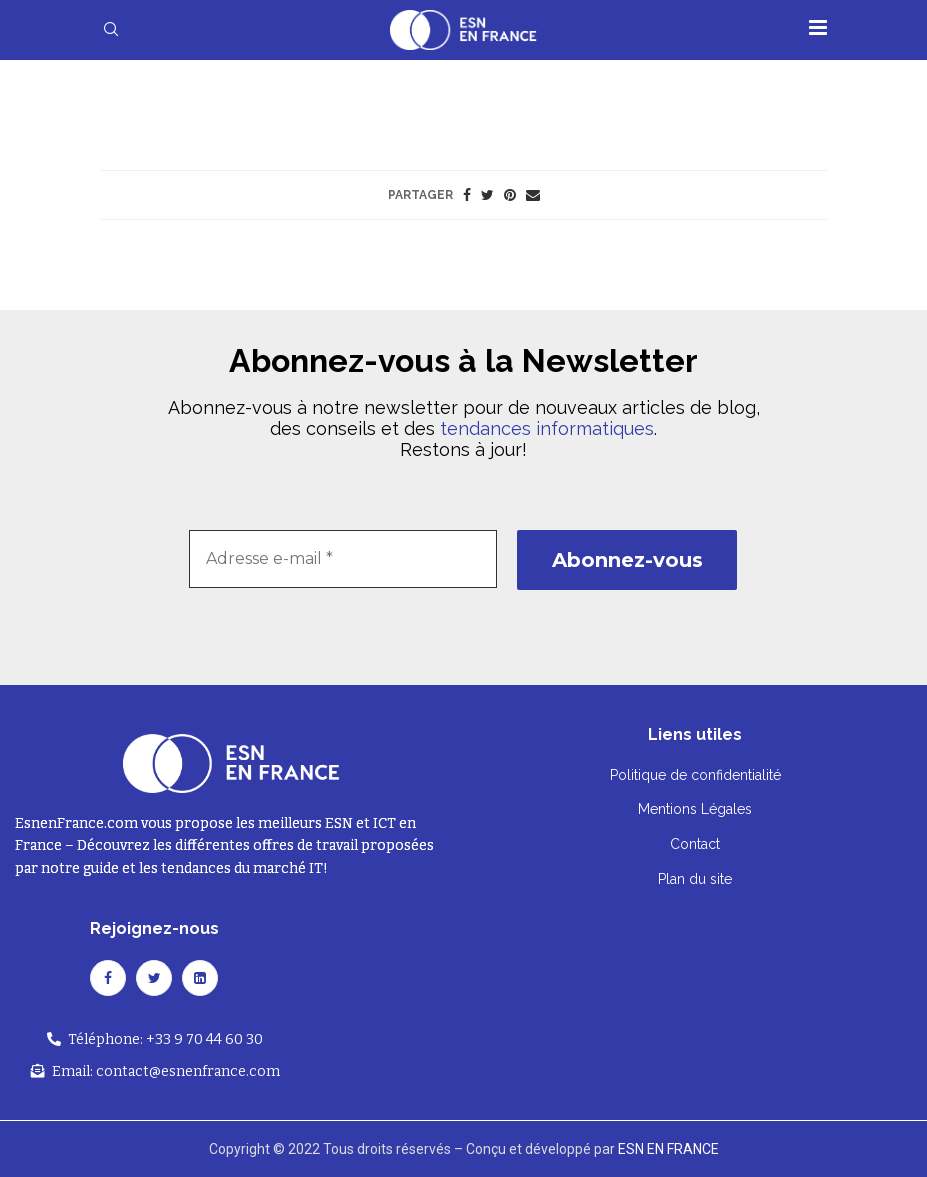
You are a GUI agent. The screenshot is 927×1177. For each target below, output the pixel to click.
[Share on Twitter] (487, 195)
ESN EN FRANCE (668, 1149)
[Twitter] (154, 978)
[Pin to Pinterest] (510, 195)
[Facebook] (108, 978)
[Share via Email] (533, 195)
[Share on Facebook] (467, 195)
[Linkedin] (200, 978)
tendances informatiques (547, 428)
